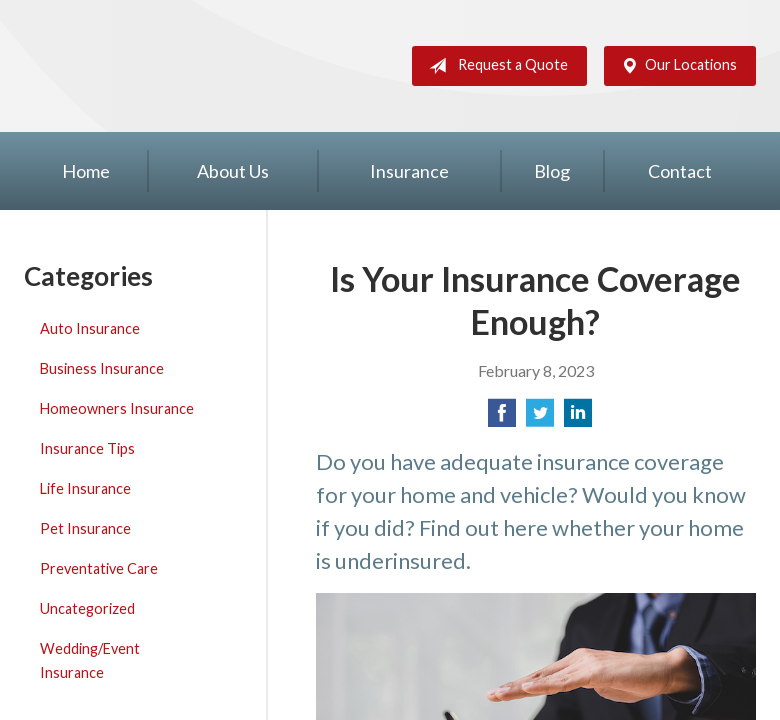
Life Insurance (85, 488)
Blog (552, 171)
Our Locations (675, 66)
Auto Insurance (90, 328)
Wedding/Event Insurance (90, 660)
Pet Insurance (85, 528)
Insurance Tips (87, 448)
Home (86, 171)
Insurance (409, 171)
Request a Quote (494, 66)
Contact (680, 171)
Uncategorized (87, 608)
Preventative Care (99, 568)
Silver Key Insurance (115, 66)
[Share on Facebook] (502, 418)
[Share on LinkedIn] (578, 418)
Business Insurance (102, 368)
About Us (233, 171)
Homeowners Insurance (117, 408)
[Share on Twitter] (540, 418)
